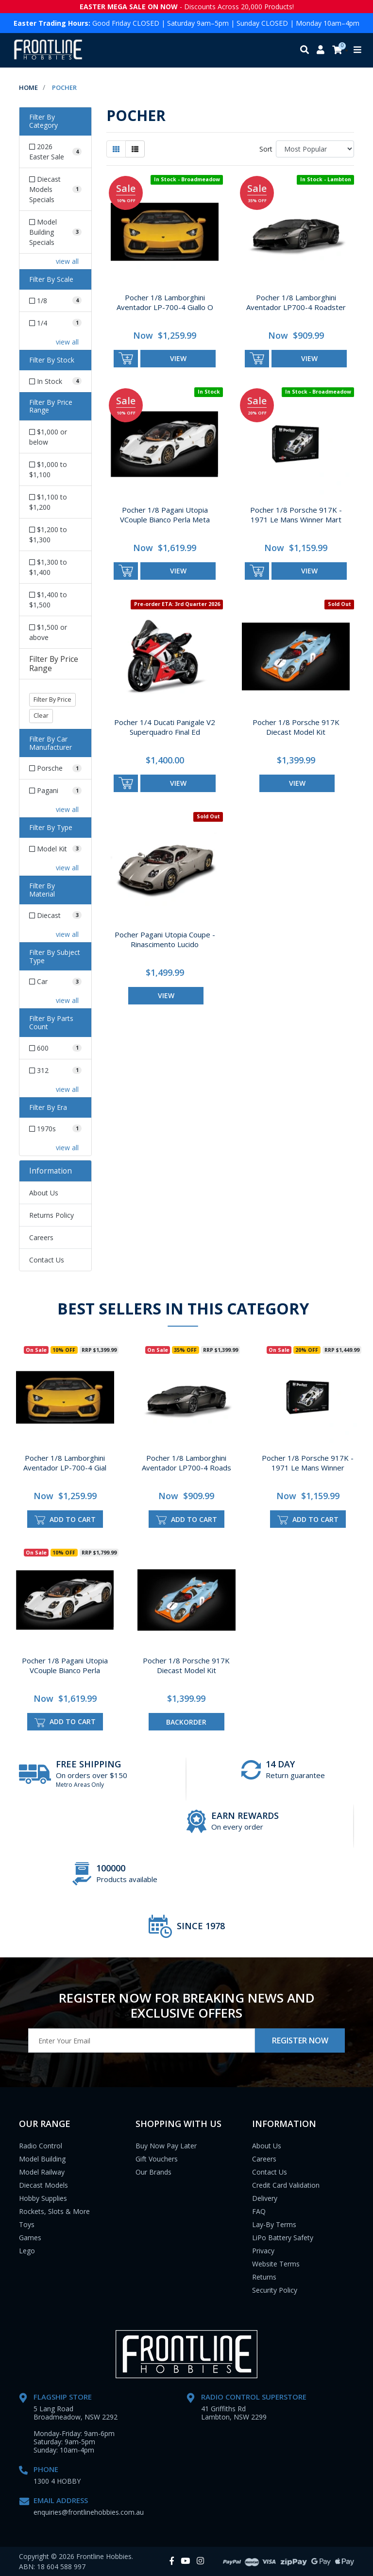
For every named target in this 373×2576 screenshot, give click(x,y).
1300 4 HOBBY (57, 2481)
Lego (27, 2250)
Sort (265, 149)
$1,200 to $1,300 (48, 534)
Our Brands (153, 2172)
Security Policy (274, 2290)
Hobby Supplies (43, 2198)
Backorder (186, 1722)
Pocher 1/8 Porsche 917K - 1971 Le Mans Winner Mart (296, 514)
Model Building (42, 2158)
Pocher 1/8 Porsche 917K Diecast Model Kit (296, 727)
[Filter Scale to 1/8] (55, 301)
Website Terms (276, 2263)
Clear (41, 715)
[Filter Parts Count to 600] (55, 1048)
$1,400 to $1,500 (48, 599)
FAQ (259, 2211)
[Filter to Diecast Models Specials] (55, 189)
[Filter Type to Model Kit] (55, 849)
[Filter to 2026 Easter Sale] (55, 152)
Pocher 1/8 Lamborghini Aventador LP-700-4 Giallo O (165, 302)
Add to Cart (65, 1519)
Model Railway (42, 2172)
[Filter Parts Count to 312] (55, 1070)
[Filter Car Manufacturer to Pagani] (55, 790)
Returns (264, 2277)
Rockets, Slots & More (54, 2211)
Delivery (264, 2198)
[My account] (320, 50)
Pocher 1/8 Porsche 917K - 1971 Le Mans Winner (308, 1462)
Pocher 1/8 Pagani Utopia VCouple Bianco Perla (65, 1665)
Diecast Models (43, 2185)
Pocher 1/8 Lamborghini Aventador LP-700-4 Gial (64, 1462)
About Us (43, 1192)
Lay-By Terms (274, 2224)
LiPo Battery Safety (282, 2237)
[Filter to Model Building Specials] (55, 232)
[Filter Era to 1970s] (55, 1129)
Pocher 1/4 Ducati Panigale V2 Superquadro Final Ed (164, 727)
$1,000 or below (48, 437)
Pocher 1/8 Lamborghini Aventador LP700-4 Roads (186, 1462)
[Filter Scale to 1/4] (55, 322)
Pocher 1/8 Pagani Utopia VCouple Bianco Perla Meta (165, 514)
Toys (26, 2224)
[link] (171, 2561)
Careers (41, 1237)
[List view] (135, 148)
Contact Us (46, 1259)
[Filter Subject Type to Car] (55, 981)
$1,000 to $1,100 (48, 469)
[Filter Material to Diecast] (55, 915)
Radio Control (40, 2145)
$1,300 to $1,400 (48, 567)
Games (30, 2237)
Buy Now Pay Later (166, 2145)
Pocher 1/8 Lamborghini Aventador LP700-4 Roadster (296, 302)
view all (67, 261)
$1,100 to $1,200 (48, 502)
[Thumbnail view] (116, 148)
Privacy (263, 2250)
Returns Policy (51, 1215)
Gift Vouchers (157, 2158)
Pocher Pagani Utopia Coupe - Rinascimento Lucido (165, 939)
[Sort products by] (315, 148)
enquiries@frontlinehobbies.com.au (89, 2512)
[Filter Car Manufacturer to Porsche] (55, 768)
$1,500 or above (48, 632)
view (178, 358)
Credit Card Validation (286, 2185)
